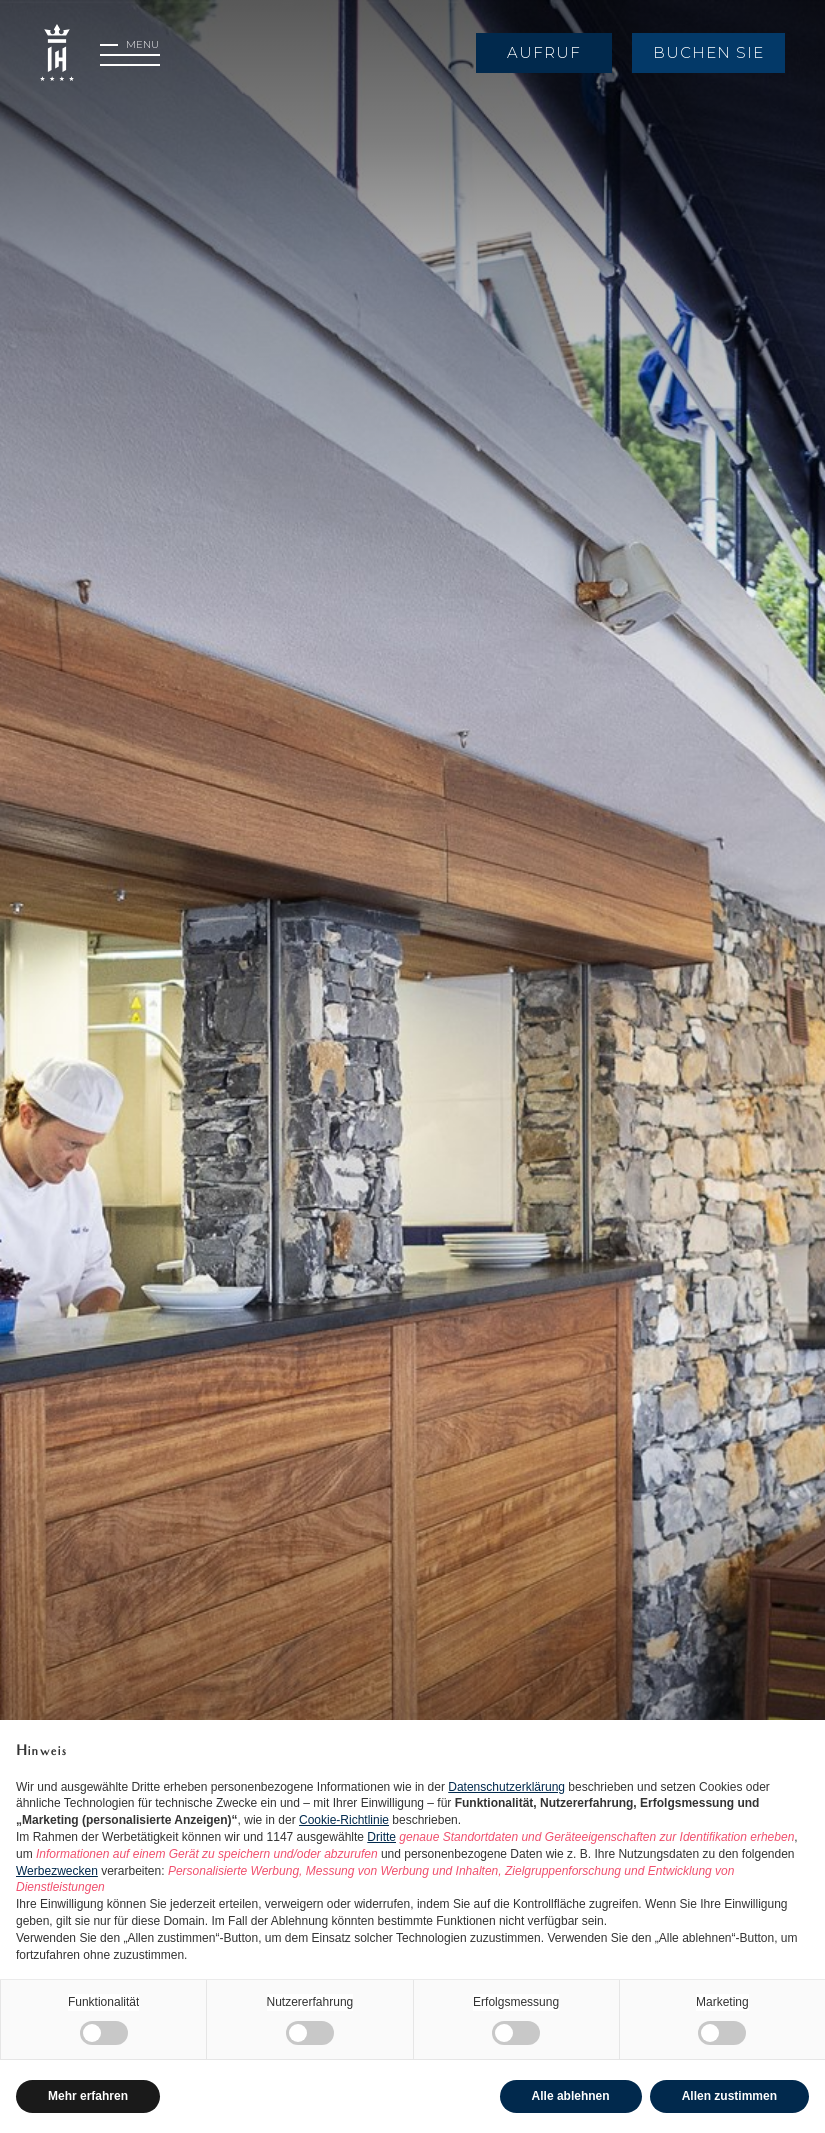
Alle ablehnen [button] (571, 2096)
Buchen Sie (708, 52)
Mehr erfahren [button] (88, 2096)
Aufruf (544, 52)
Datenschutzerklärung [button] (506, 1787)
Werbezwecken (57, 1871)
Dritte (381, 1837)
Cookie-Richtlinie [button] (344, 1820)
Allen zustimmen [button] (729, 2096)
